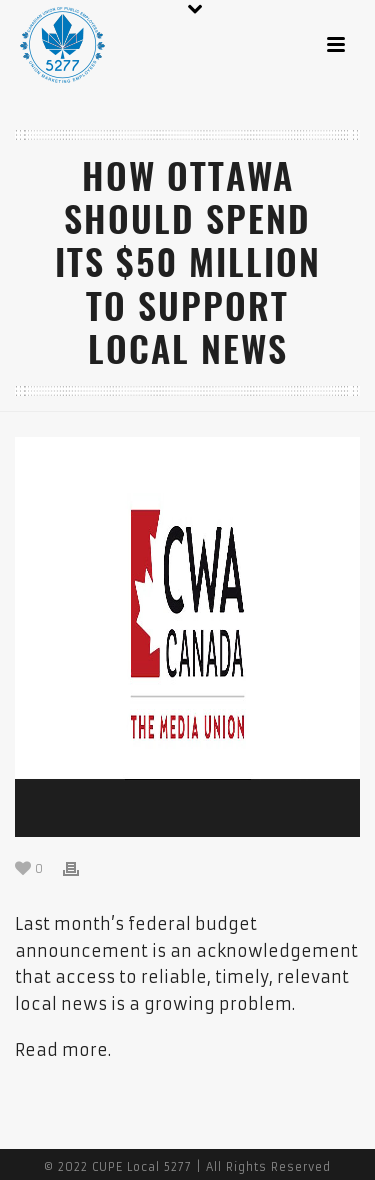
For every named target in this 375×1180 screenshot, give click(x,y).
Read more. (63, 1050)
